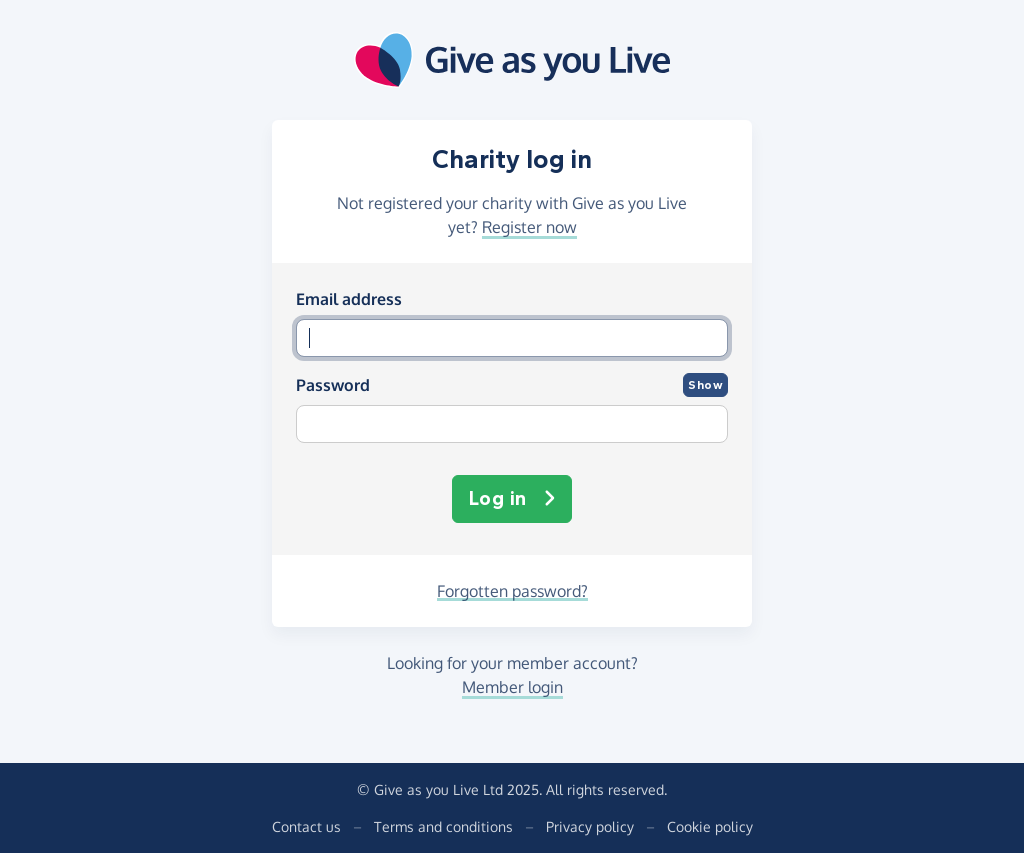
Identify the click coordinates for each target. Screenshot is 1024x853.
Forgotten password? (512, 591)
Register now (529, 227)
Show (705, 385)
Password (333, 385)
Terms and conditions (443, 826)
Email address (349, 299)
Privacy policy (590, 826)
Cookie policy (710, 826)
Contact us (306, 826)
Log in (512, 499)
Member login (512, 687)
